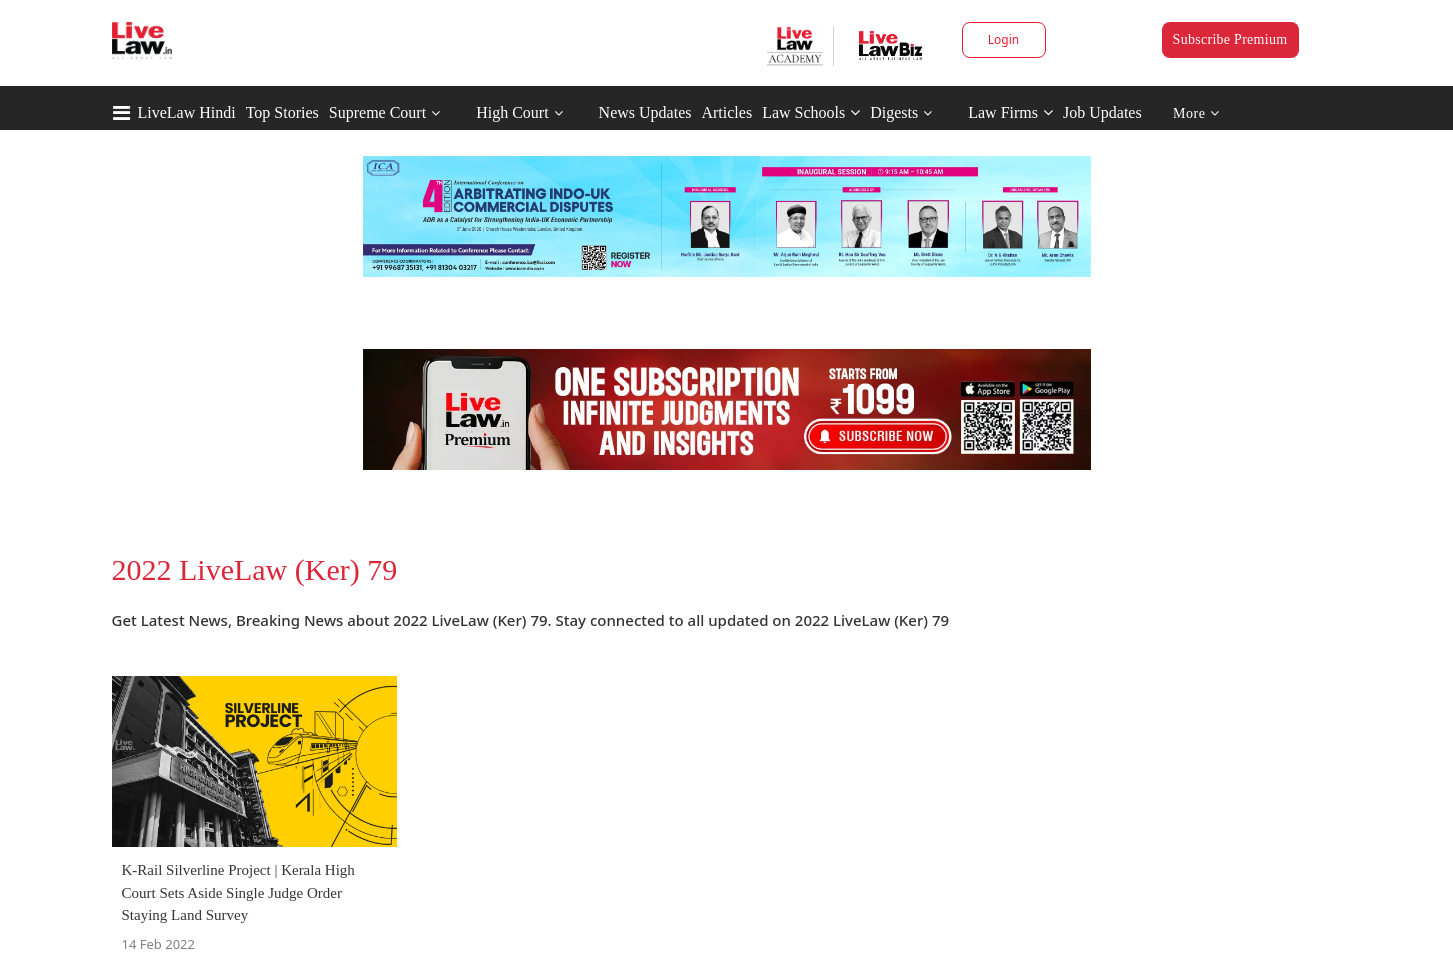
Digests (894, 112)
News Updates (645, 112)
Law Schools (811, 112)
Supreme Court (377, 112)
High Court (512, 112)
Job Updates (1102, 112)
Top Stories (282, 112)
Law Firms (1010, 112)
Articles (726, 112)
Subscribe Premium (1230, 39)
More (1196, 113)
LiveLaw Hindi (187, 112)
